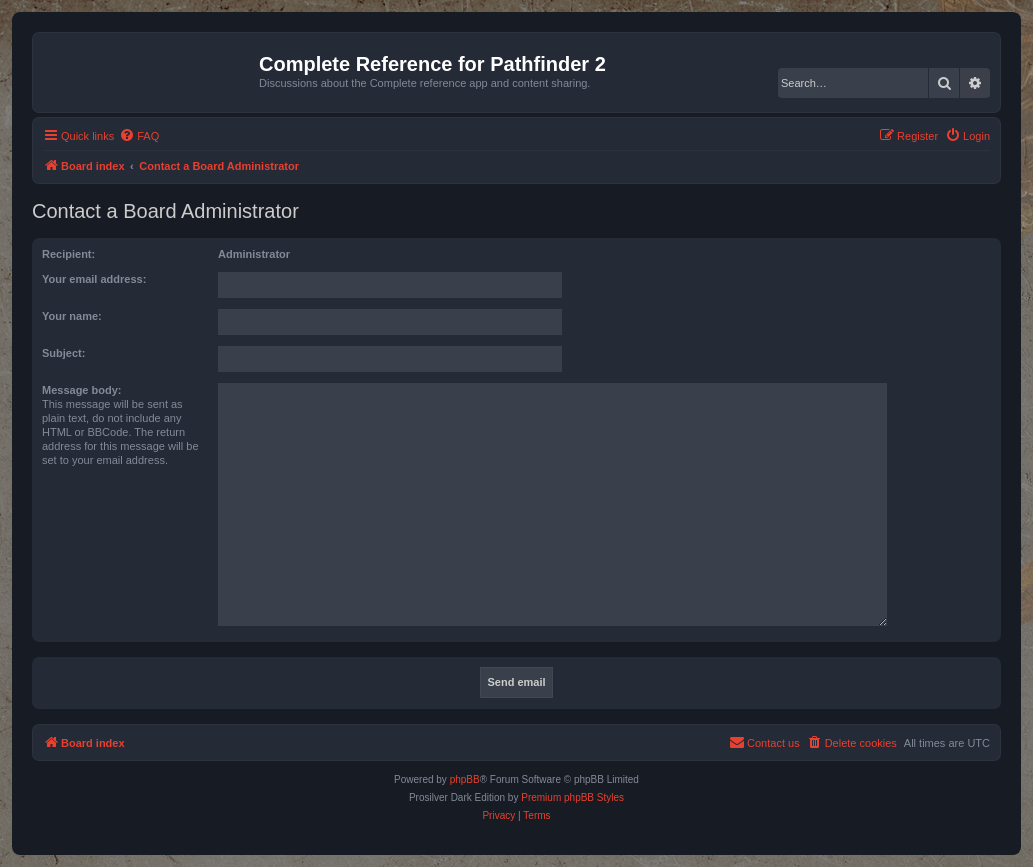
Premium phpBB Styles (572, 797)
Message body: (81, 390)
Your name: (72, 316)
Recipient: (68, 254)
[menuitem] (139, 136)
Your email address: (94, 279)
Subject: (63, 353)
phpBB (465, 779)
